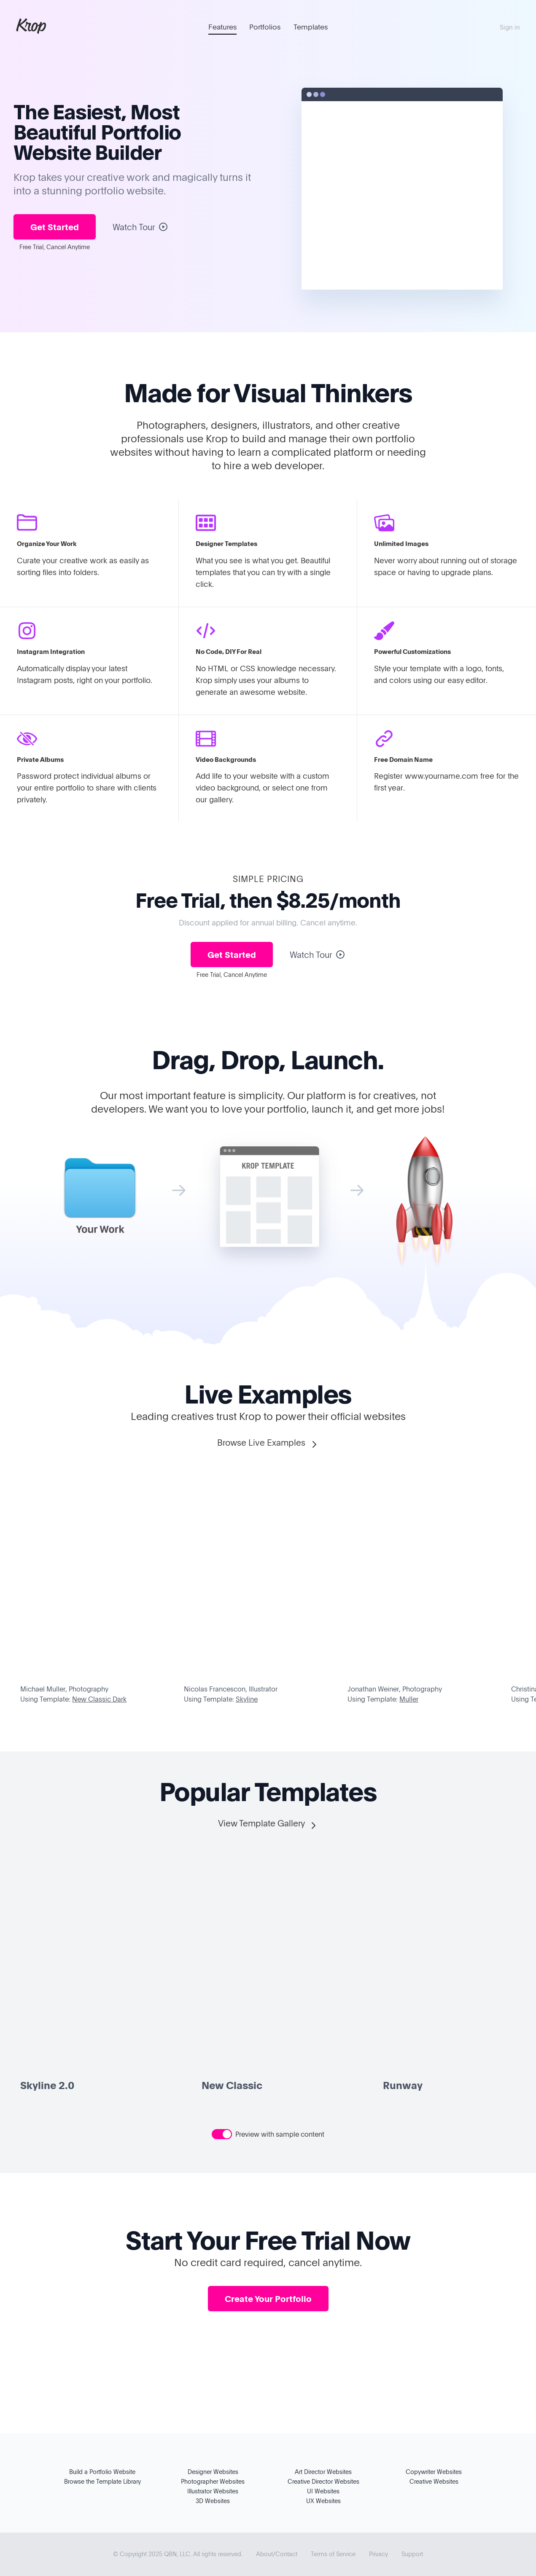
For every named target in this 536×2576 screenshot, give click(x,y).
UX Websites (323, 2501)
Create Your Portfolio (268, 2298)
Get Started (54, 227)
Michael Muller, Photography (64, 1689)
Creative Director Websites (323, 2481)
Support (412, 2554)
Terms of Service (333, 2554)
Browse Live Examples (268, 1442)
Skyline (247, 1699)
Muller (408, 1699)
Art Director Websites (323, 2472)
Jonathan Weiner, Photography (394, 1689)
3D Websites (213, 2501)
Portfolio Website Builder (97, 142)
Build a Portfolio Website (102, 2472)
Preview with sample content (279, 2134)
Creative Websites (433, 2481)
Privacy (378, 2554)
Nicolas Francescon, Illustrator (230, 1689)
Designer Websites (213, 2472)
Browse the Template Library (102, 2481)
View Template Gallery (268, 1823)
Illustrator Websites (212, 2491)
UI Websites (323, 2491)
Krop (31, 25)
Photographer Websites (213, 2481)
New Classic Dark (99, 1699)
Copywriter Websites (434, 2472)
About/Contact (276, 2554)
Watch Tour (140, 227)
